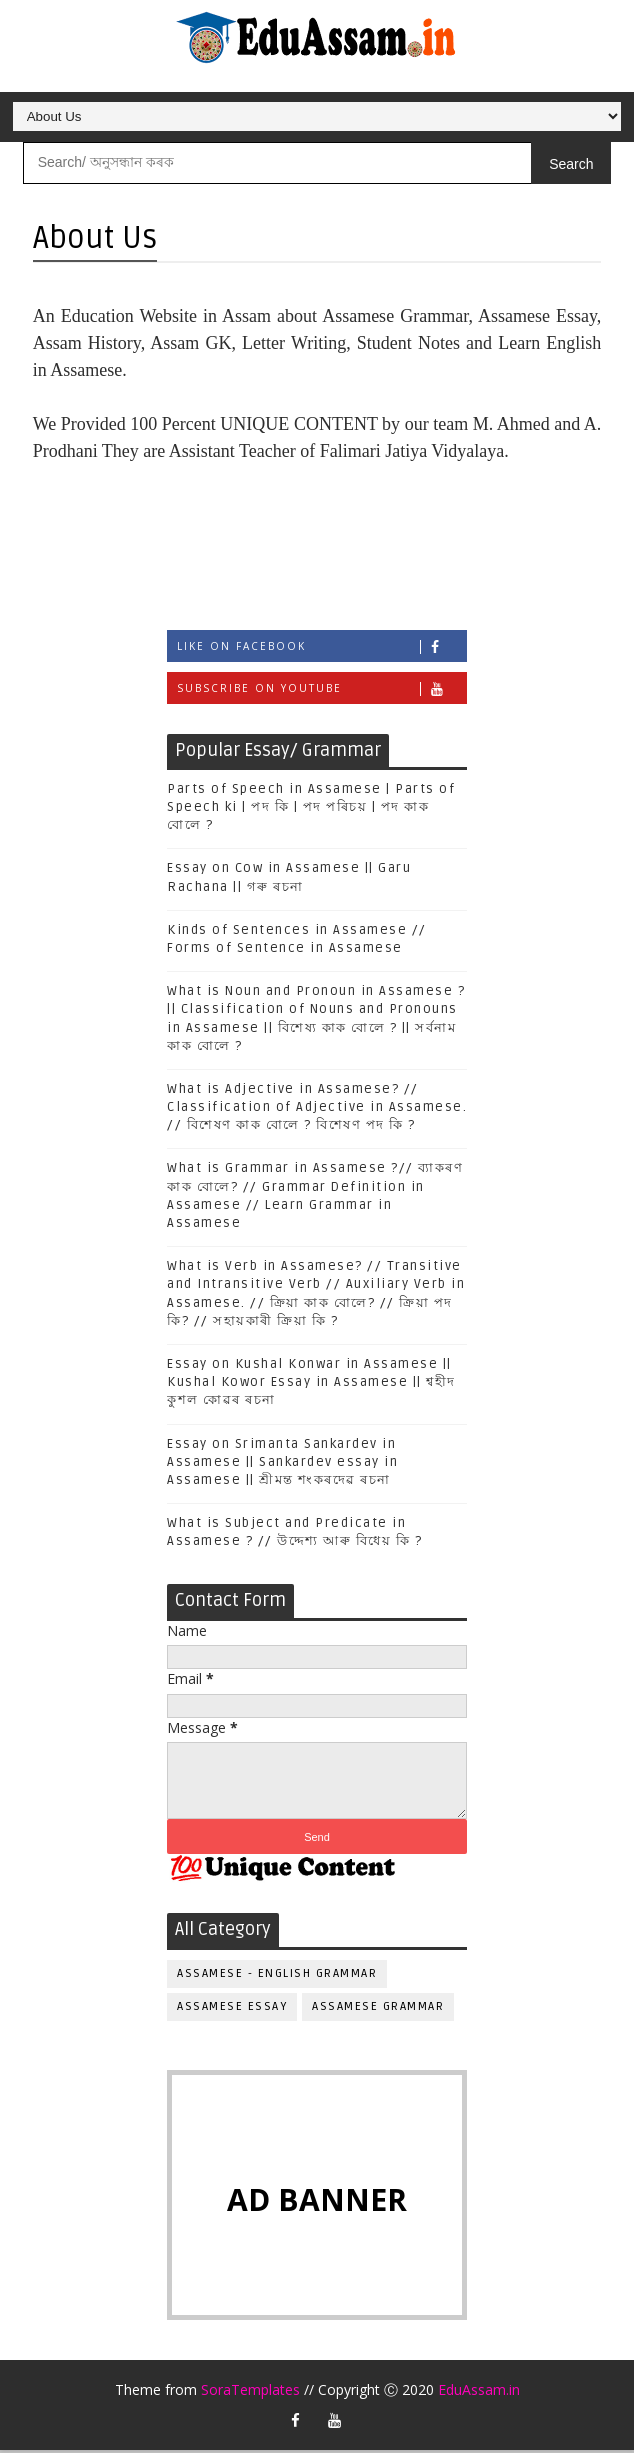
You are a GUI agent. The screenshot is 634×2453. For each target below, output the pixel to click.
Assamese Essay (232, 2008)
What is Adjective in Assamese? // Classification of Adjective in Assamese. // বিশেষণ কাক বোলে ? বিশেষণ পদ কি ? (317, 1109)
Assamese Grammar (378, 2008)
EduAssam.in (479, 2392)
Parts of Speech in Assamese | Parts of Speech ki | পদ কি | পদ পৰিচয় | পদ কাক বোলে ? (311, 809)
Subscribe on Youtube (321, 690)
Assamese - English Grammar (277, 1975)
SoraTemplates (250, 2392)
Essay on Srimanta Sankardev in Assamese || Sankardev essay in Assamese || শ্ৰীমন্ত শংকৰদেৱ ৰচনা (282, 1464)
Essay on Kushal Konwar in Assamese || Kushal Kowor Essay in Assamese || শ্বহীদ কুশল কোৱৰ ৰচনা (311, 1384)
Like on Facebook (321, 648)
